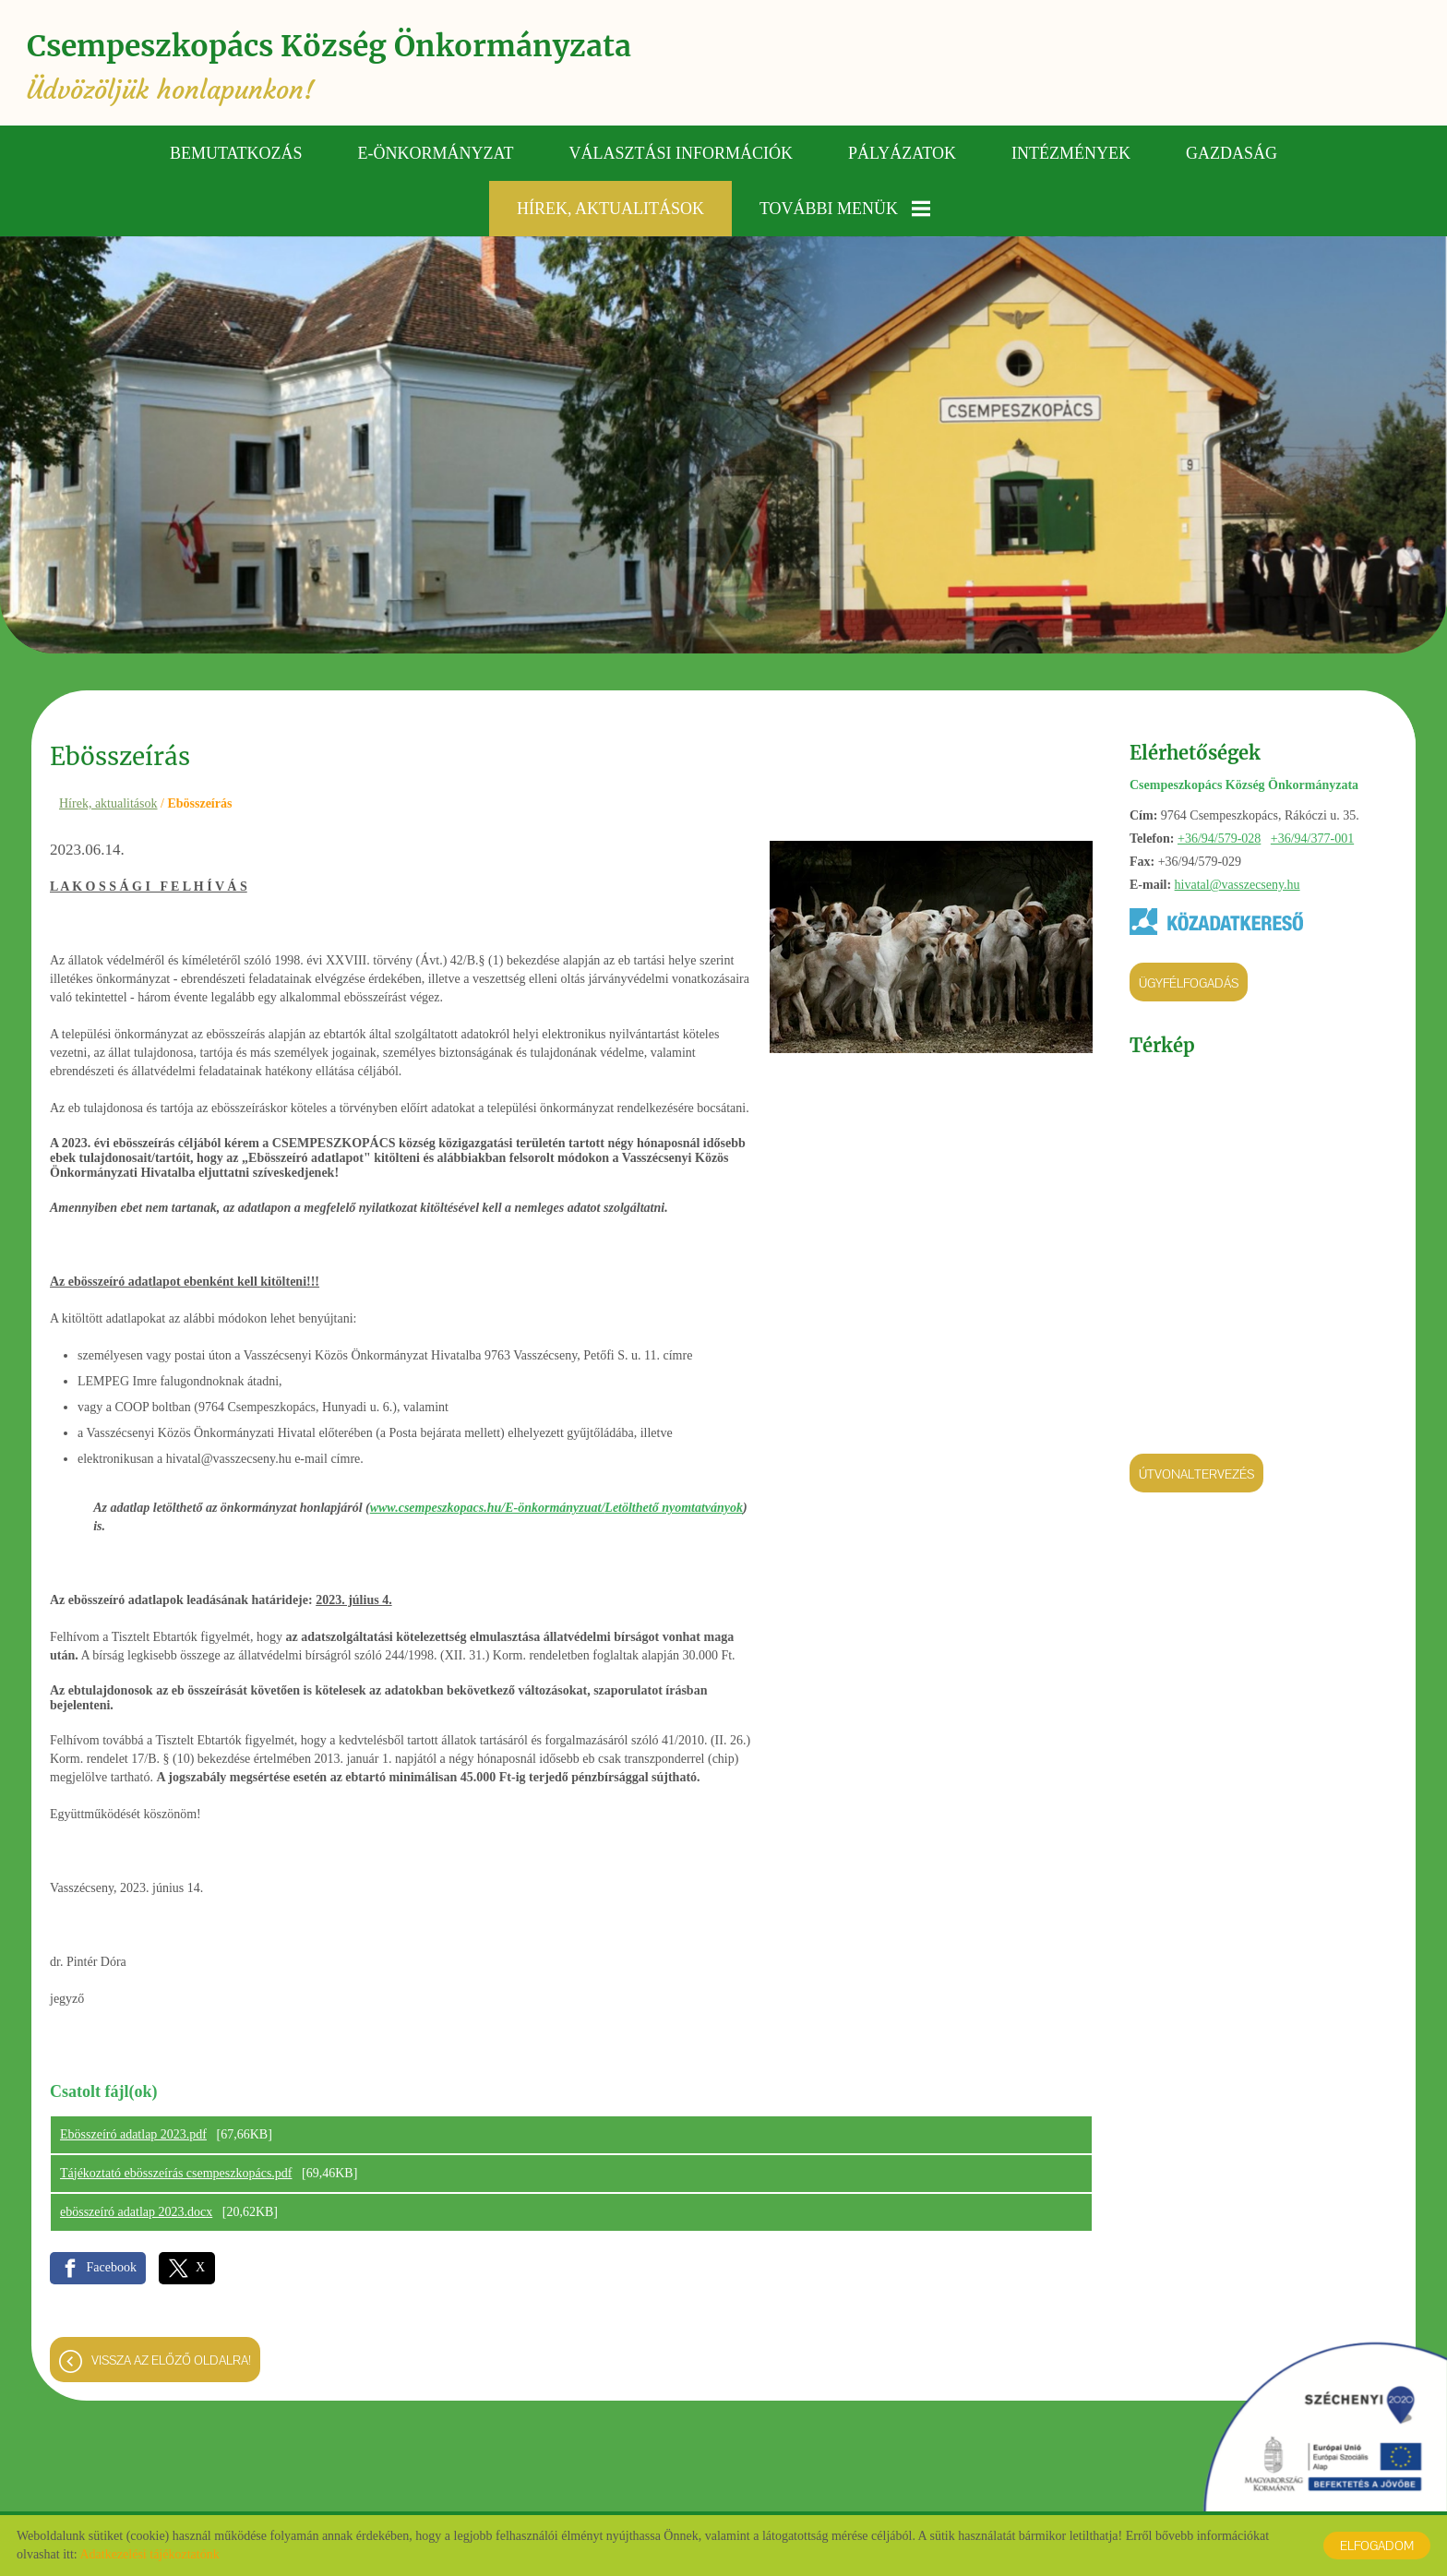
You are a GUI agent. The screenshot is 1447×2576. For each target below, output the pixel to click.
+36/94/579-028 (1219, 838)
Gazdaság (1231, 152)
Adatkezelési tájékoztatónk (149, 2554)
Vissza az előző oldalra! (171, 2359)
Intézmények (1070, 152)
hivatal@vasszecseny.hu (1237, 884)
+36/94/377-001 (1312, 838)
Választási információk (681, 152)
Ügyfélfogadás (1188, 982)
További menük (844, 207)
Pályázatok (902, 152)
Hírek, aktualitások (610, 207)
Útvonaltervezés (1196, 1473)
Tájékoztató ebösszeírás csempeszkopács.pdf (176, 2172)
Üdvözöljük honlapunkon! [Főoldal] (334, 67)
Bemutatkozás (236, 152)
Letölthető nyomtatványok (673, 1507)
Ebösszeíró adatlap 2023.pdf (133, 2133)
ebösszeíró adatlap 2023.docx (136, 2211)
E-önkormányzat (436, 152)
